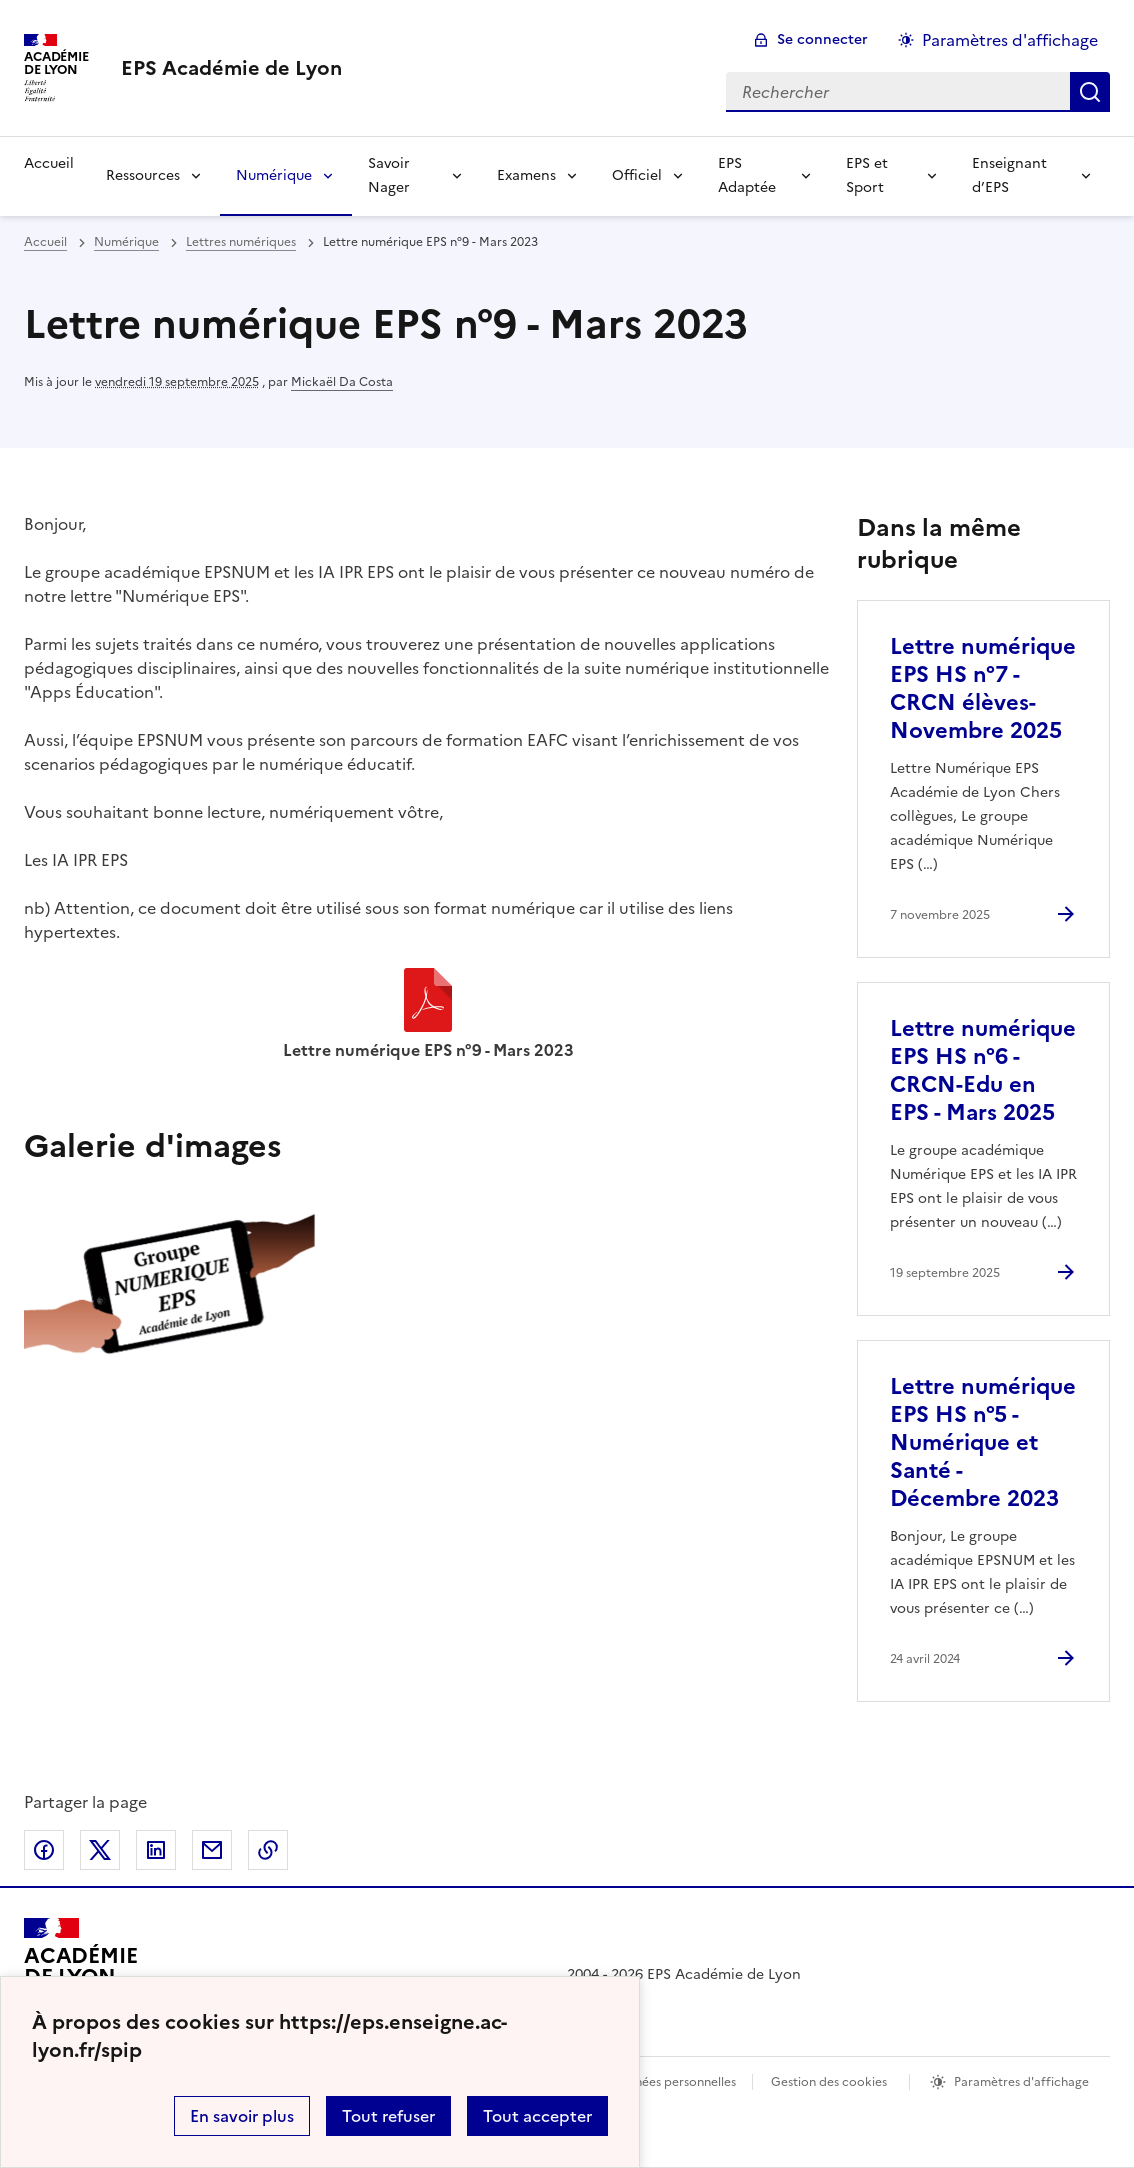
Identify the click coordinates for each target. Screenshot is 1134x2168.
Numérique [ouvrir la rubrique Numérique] (126, 242)
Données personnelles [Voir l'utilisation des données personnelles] (673, 2082)
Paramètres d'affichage (1021, 2082)
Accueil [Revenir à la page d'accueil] (49, 163)
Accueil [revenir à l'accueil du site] (45, 242)
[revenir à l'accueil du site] (231, 68)
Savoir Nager (389, 175)
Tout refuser (388, 2116)
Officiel (637, 175)
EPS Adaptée (747, 175)
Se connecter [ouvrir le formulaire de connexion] (822, 39)
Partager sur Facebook (44, 1850)
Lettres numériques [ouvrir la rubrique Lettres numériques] (241, 242)
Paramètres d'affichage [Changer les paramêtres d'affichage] (1010, 40)
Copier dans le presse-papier (268, 1850)
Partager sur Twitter (100, 1850)
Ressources (143, 175)
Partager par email (212, 1850)
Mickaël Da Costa (342, 382)
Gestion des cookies (829, 2082)
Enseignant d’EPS (1009, 175)
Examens (526, 175)
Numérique (274, 175)
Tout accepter (537, 2116)
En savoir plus (242, 2116)
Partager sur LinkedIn (156, 1850)
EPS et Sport (867, 175)
